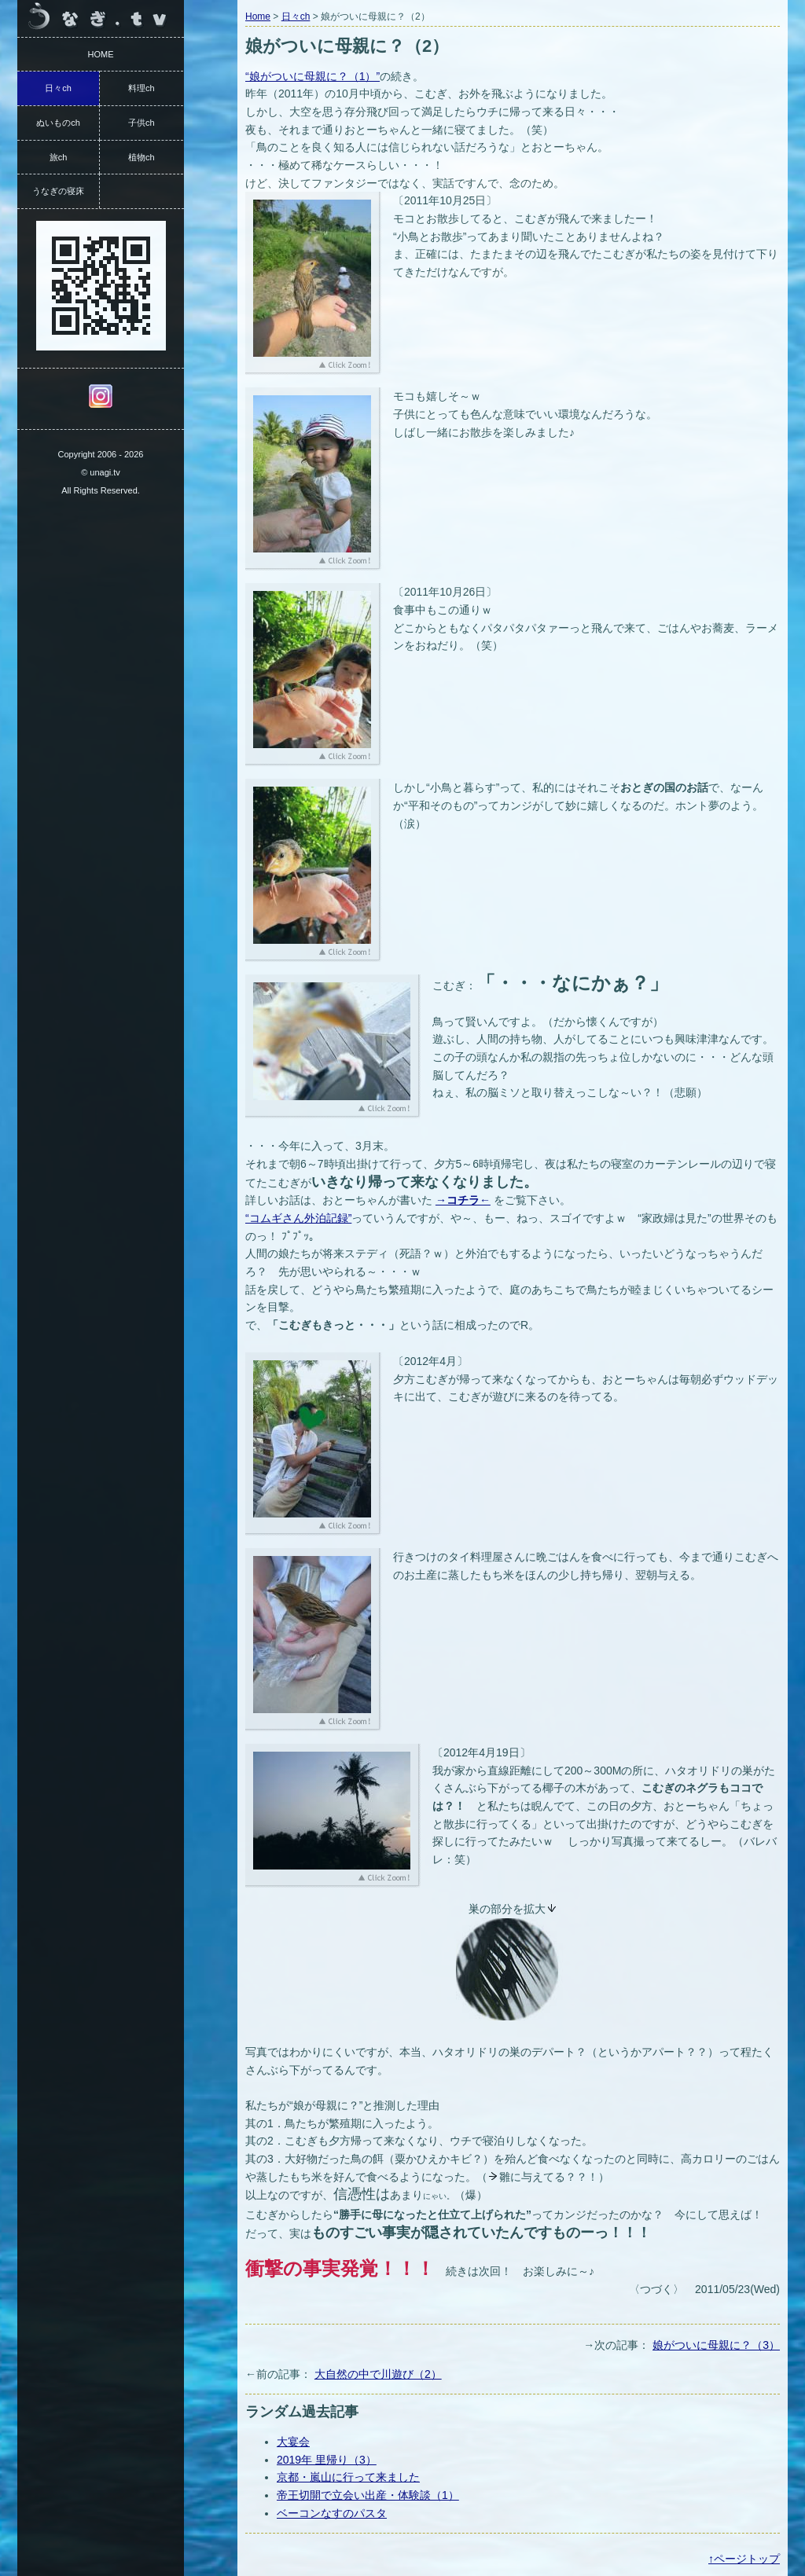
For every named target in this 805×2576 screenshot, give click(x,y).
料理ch (141, 88)
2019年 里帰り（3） (327, 2459)
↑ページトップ (744, 2558)
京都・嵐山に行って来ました (348, 2477)
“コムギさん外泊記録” (298, 1218)
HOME (101, 54)
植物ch (141, 157)
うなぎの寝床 (58, 191)
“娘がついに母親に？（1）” (312, 76)
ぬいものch (58, 122)
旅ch (59, 157)
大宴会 (293, 2441)
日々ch (296, 16)
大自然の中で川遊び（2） (378, 2374)
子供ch (141, 122)
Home (257, 16)
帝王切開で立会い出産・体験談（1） (368, 2495)
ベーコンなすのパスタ (332, 2513)
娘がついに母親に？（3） (716, 2345)
